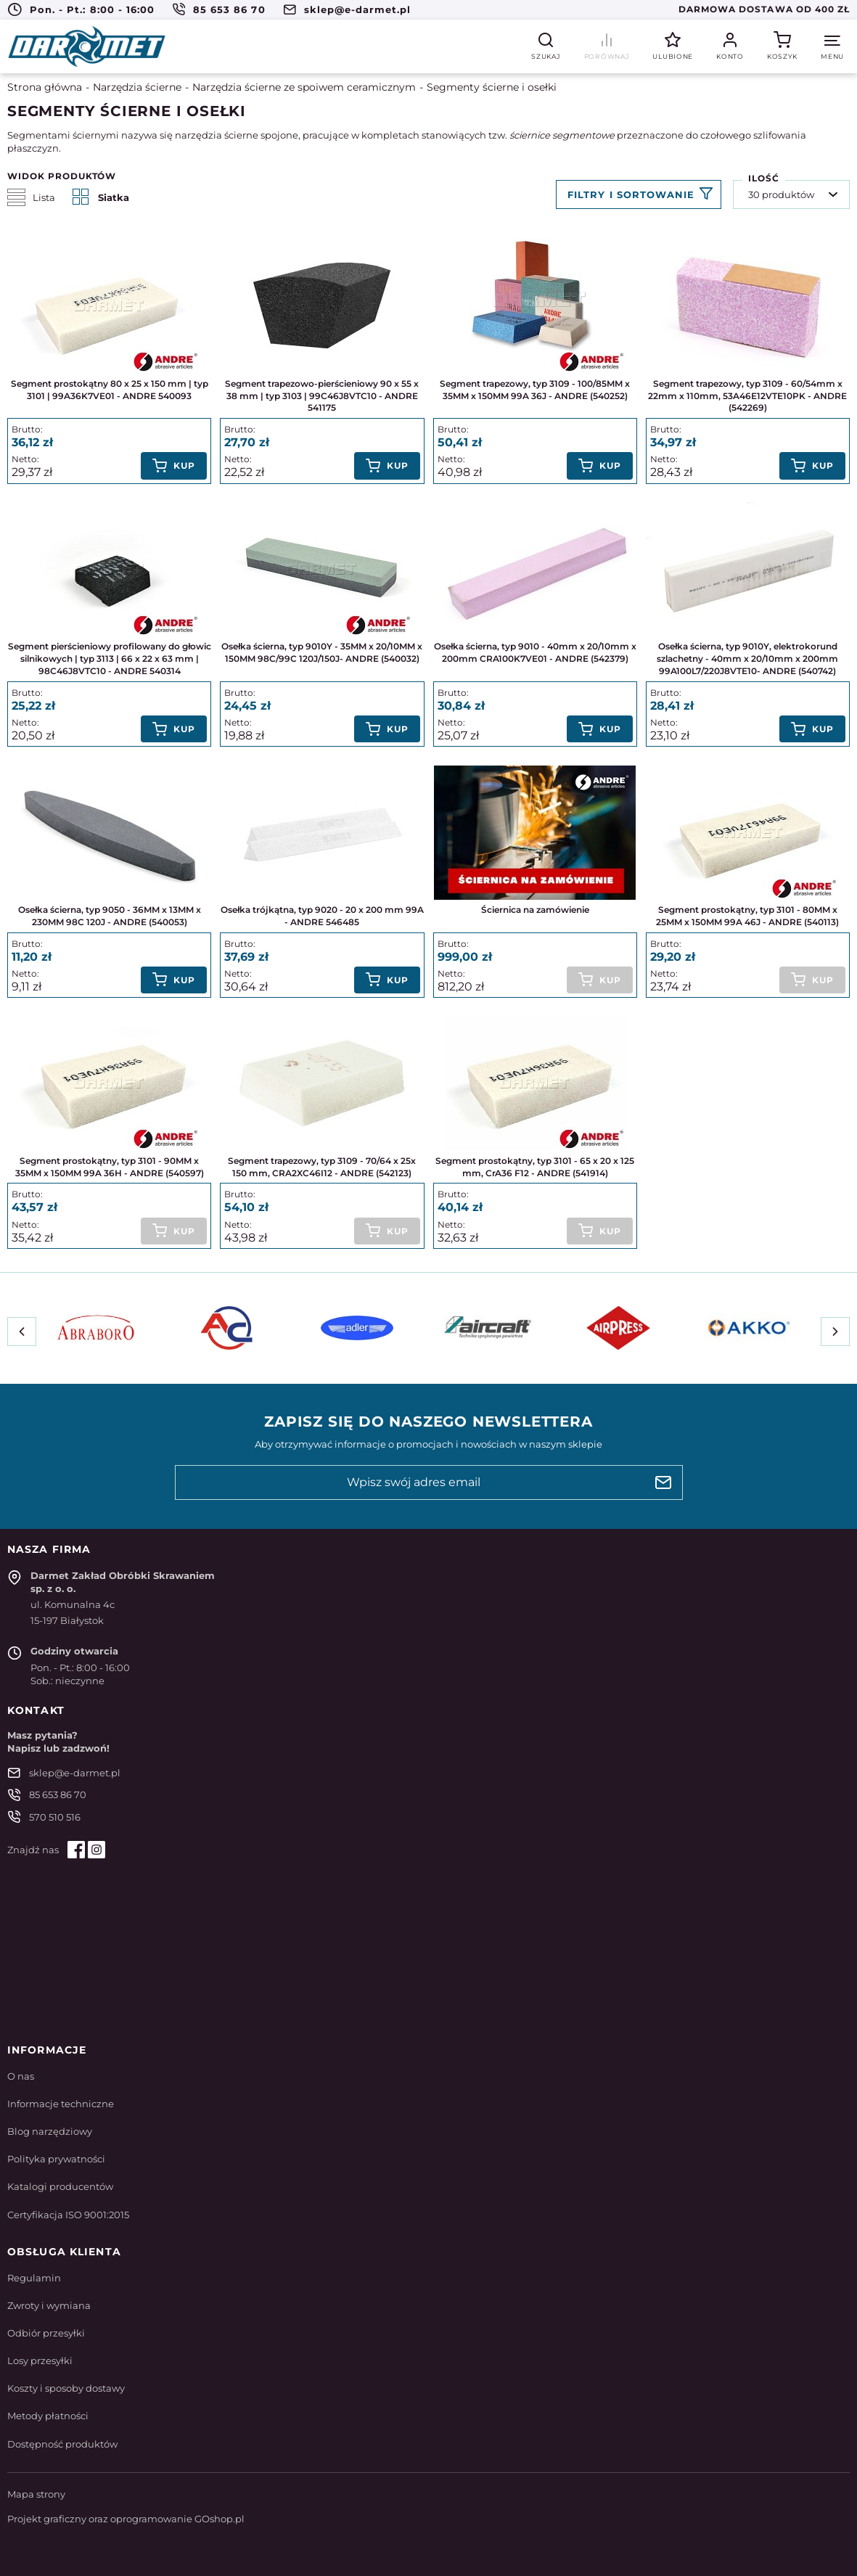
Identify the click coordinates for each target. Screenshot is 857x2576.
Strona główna (44, 87)
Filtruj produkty (638, 194)
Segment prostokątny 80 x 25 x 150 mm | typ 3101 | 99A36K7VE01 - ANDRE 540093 (109, 389)
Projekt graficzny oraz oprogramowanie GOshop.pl (126, 2518)
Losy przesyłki (40, 2360)
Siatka (101, 197)
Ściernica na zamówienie (535, 909)
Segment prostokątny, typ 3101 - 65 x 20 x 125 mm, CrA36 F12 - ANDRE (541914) (534, 1166)
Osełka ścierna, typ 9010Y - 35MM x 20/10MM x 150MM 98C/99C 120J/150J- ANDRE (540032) (321, 652)
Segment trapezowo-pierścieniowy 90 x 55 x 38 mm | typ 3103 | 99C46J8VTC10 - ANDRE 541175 (322, 396)
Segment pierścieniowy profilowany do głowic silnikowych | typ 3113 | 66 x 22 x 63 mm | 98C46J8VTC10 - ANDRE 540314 (109, 658)
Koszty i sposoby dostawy (66, 2388)
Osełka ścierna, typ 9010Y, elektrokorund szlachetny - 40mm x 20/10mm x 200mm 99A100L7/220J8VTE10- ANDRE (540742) (747, 658)
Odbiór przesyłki (46, 2333)
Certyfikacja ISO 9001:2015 (68, 2214)
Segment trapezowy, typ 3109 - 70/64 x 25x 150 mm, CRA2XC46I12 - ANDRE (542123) (322, 1166)
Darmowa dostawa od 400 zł (764, 9)
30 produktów (781, 194)
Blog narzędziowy (49, 2131)
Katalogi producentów (60, 2186)
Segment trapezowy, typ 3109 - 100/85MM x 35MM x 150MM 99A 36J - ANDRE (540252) (535, 389)
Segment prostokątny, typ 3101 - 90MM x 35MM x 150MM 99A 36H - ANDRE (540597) (109, 1166)
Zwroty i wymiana (49, 2305)
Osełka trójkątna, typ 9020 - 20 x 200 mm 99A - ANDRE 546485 (322, 915)
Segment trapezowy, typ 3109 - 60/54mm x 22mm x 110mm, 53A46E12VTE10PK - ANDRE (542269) (747, 396)
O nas (20, 2076)
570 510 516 (55, 1817)
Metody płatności (48, 2415)
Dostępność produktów (62, 2444)
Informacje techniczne (60, 2103)
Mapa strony (36, 2494)
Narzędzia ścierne (137, 87)
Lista (31, 197)
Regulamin (34, 2278)
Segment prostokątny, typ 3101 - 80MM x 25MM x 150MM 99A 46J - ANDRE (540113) (747, 915)
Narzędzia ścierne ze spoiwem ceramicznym (304, 87)
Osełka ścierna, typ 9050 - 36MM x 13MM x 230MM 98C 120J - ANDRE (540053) (109, 915)
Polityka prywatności (56, 2159)
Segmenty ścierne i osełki (492, 87)
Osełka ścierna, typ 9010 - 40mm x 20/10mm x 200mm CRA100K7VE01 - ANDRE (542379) (535, 652)
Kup (184, 465)
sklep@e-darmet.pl (357, 9)
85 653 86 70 (229, 9)
